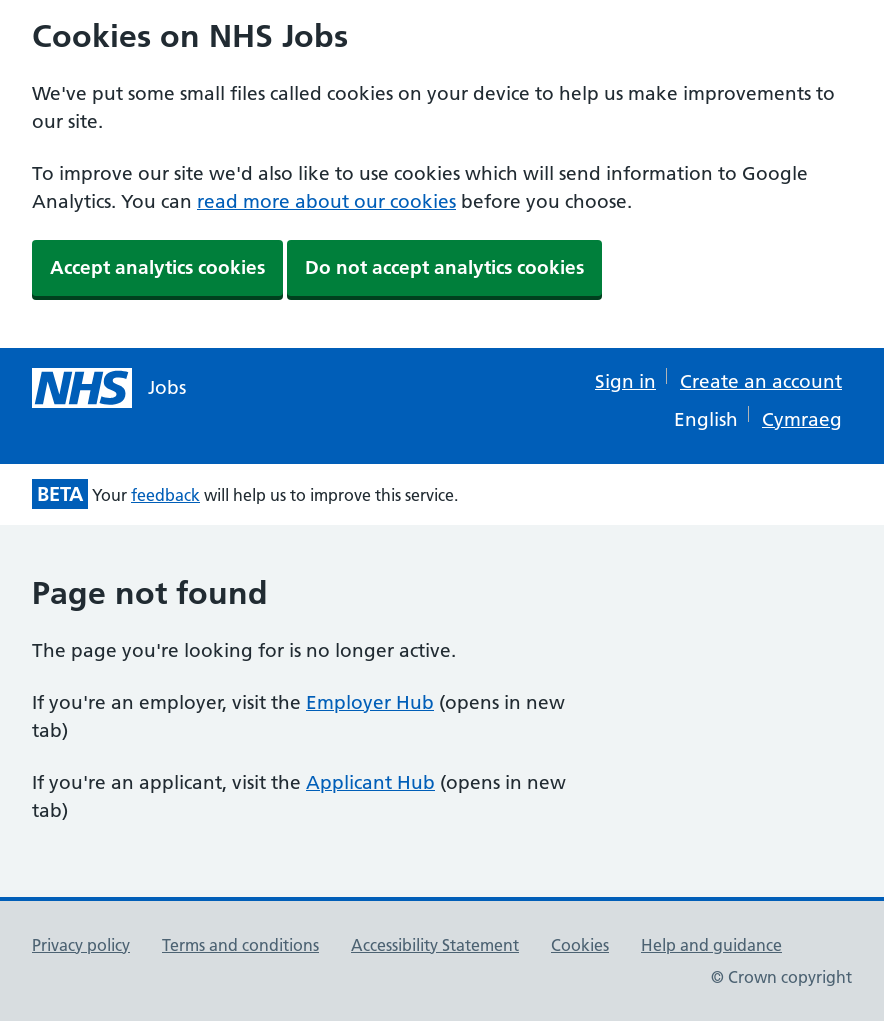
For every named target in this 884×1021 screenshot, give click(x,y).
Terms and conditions (240, 945)
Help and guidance (711, 945)
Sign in (625, 381)
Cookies (580, 945)
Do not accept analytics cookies (444, 267)
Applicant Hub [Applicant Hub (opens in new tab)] (370, 782)
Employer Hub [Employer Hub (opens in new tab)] (370, 702)
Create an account (761, 381)
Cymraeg (802, 419)
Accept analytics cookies (157, 267)
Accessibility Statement (435, 945)
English (706, 419)
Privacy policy (81, 945)
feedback (165, 495)
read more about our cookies (326, 201)
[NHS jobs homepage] (109, 388)
